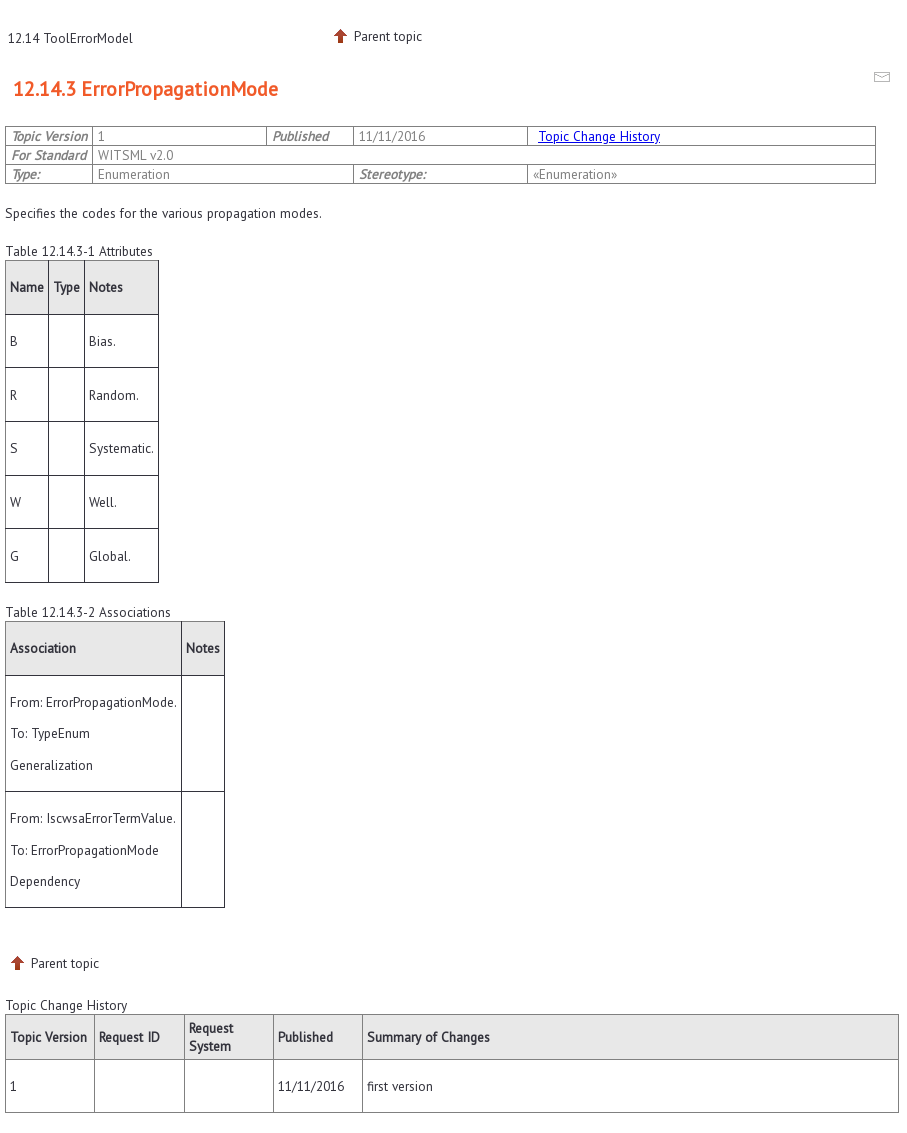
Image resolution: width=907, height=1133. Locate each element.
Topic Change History (599, 136)
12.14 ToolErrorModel (70, 38)
